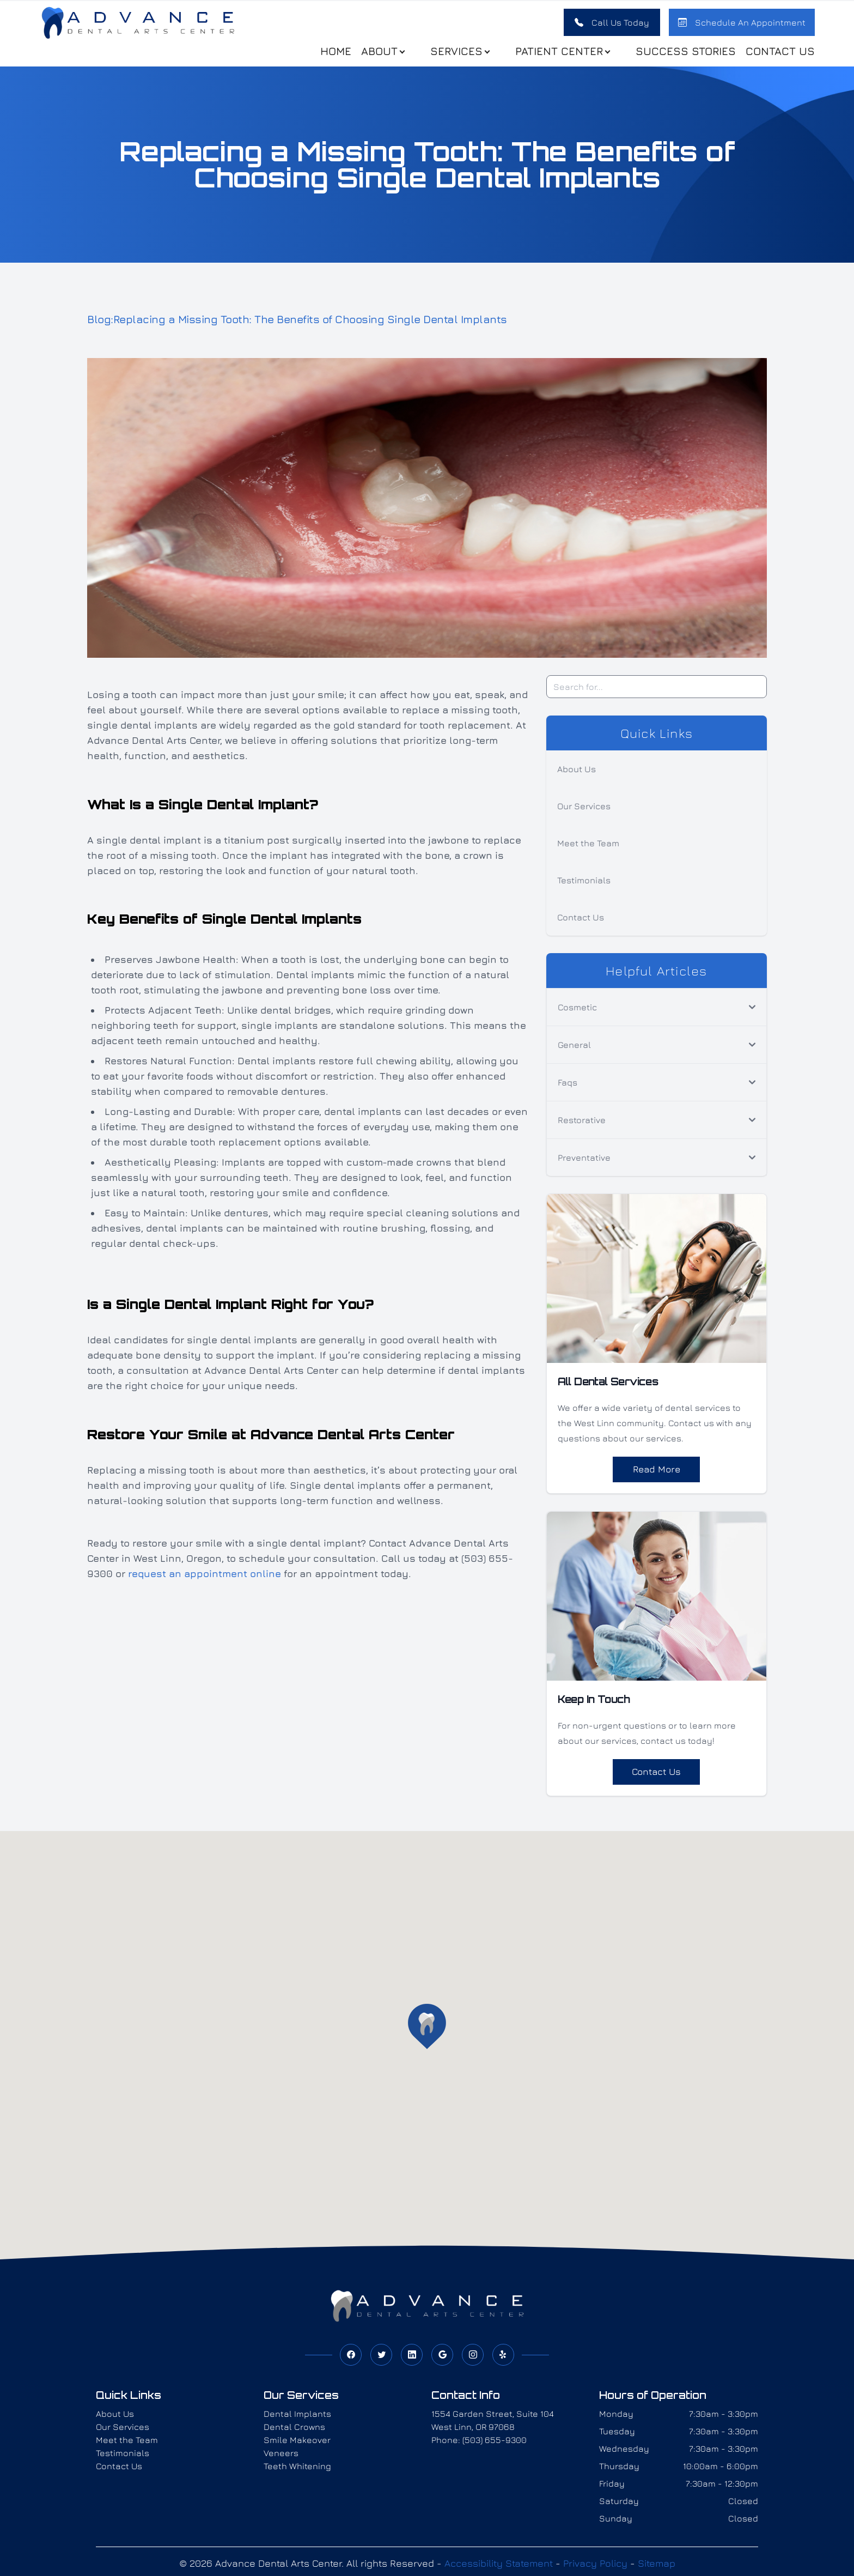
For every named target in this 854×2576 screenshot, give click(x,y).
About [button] (378, 53)
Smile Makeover (297, 2447)
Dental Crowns (294, 2434)
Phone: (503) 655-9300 (479, 2447)
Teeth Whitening (297, 2473)
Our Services (584, 812)
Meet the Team (588, 849)
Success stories (681, 53)
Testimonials (584, 886)
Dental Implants (297, 2421)
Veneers (281, 2460)
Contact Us (775, 53)
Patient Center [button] (558, 53)
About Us (576, 775)
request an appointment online (204, 1580)
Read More (656, 1475)
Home (331, 53)
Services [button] (455, 53)
